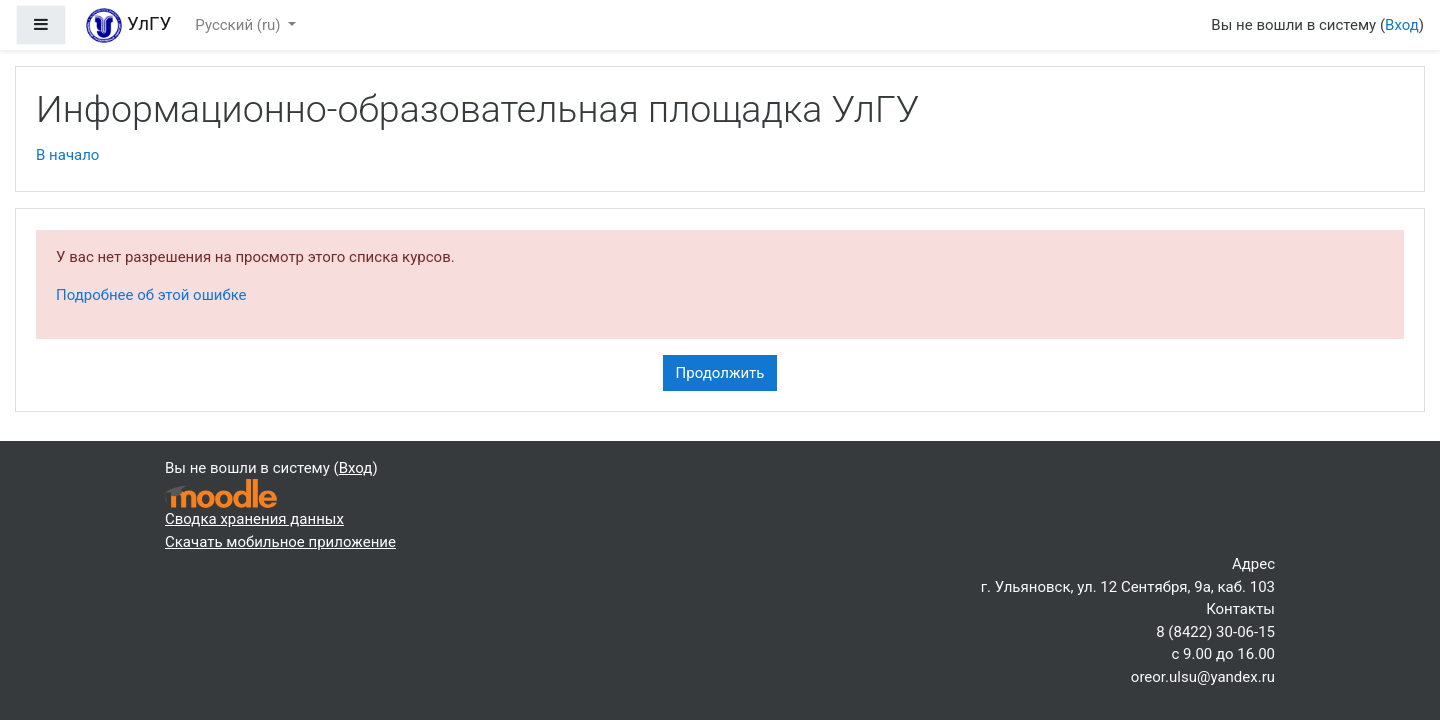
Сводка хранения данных (254, 519)
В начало (67, 155)
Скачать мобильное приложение (280, 542)
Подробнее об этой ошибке (151, 295)
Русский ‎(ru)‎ (239, 25)
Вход (1402, 25)
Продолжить (720, 373)
